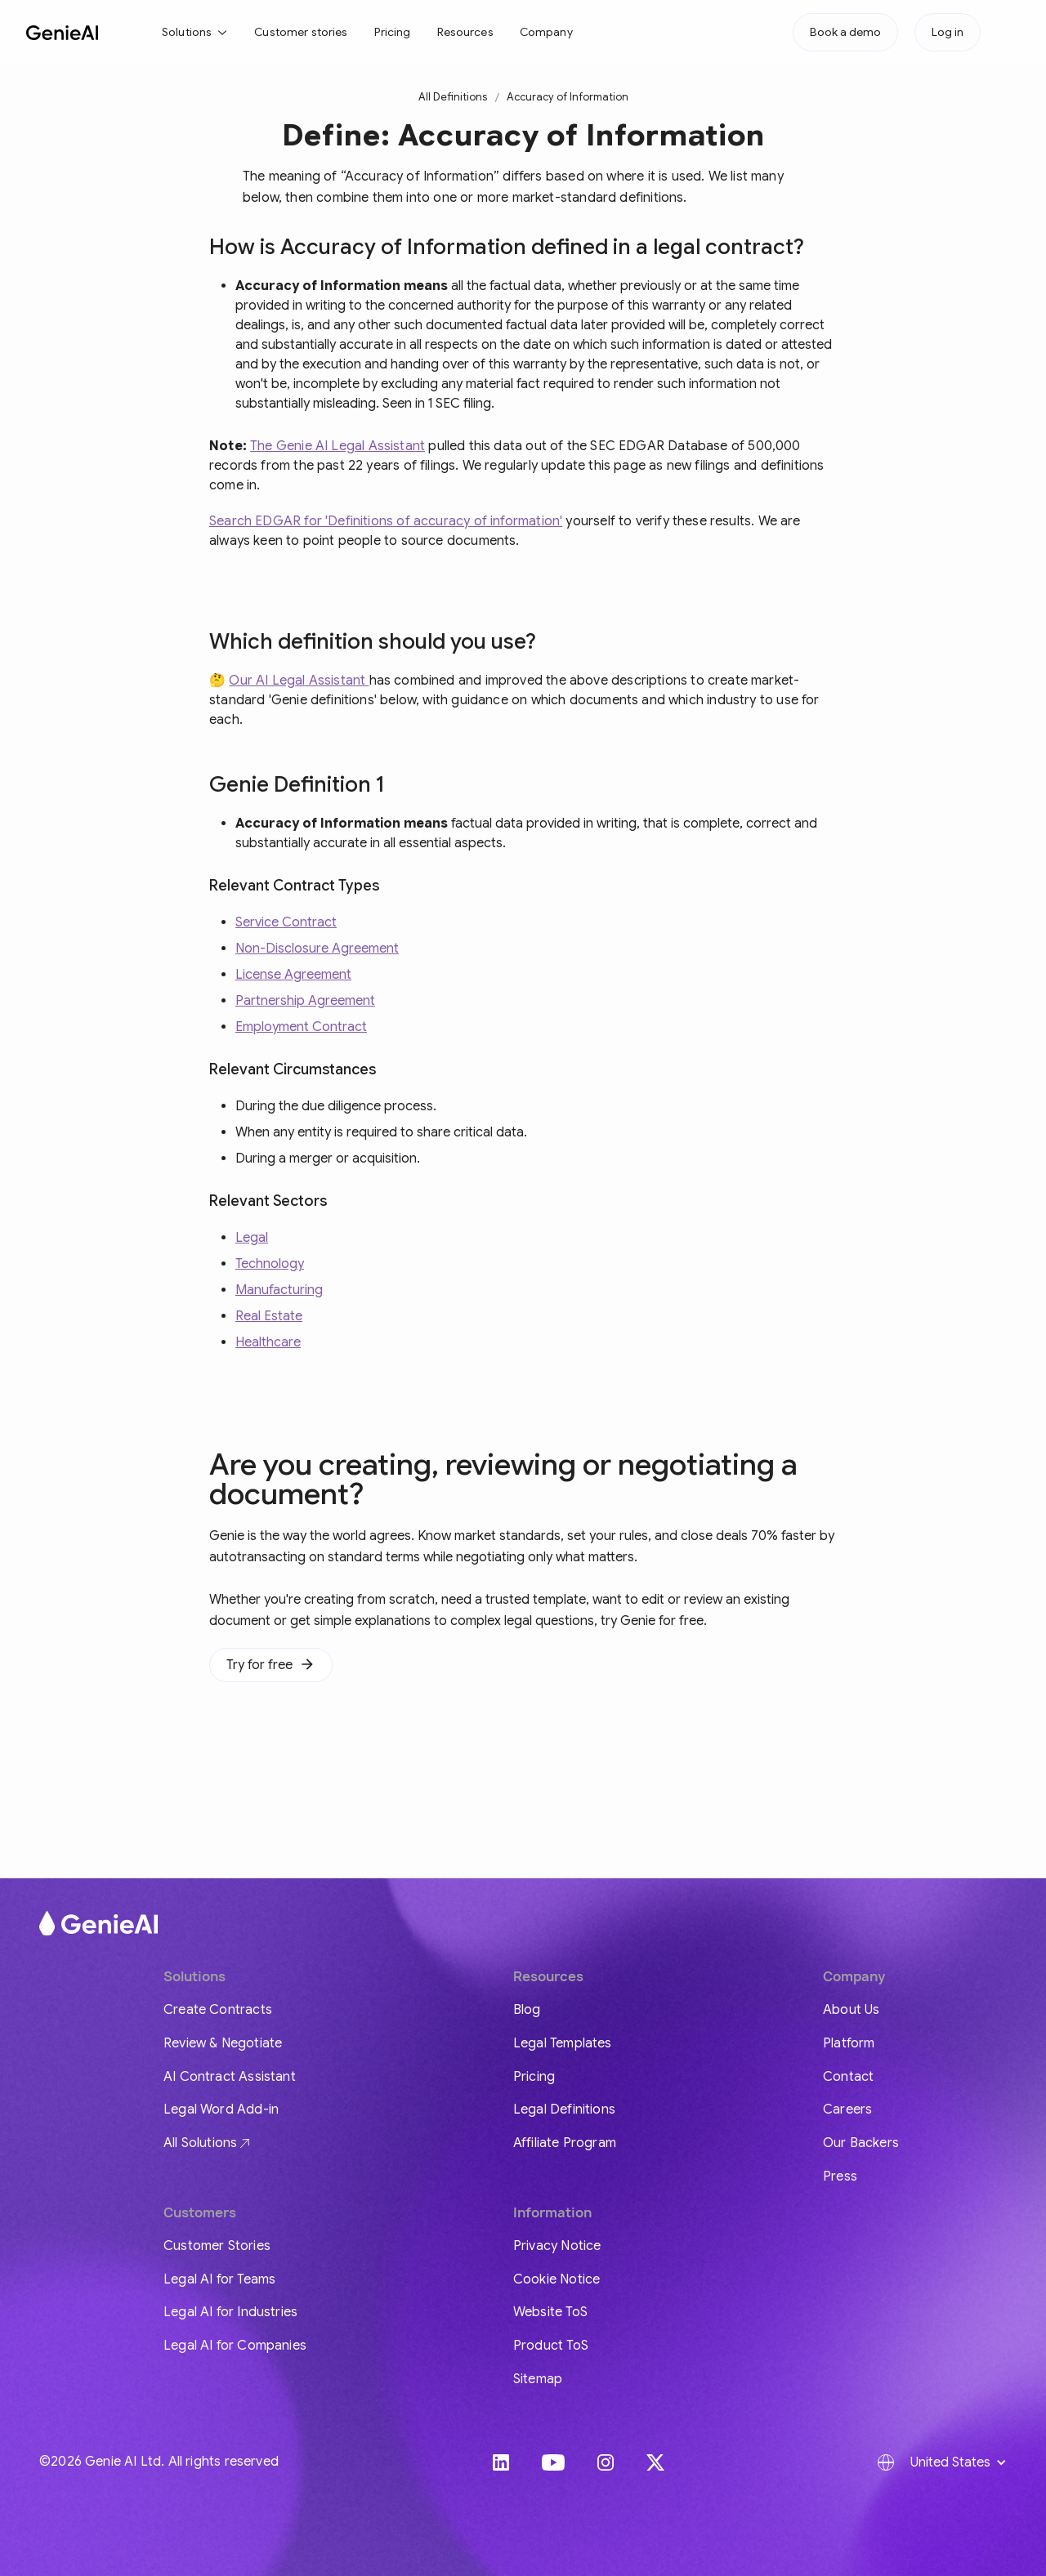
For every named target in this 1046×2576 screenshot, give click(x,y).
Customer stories (300, 32)
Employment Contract (301, 1027)
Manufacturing (279, 1290)
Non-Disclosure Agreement (317, 948)
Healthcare (268, 1342)
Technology (269, 1264)
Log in (947, 32)
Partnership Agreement (305, 1001)
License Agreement (293, 975)
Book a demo (845, 32)
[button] (195, 32)
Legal (251, 1238)
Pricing (392, 32)
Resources (465, 32)
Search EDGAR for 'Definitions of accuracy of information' (385, 521)
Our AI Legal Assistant (299, 680)
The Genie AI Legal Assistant (337, 446)
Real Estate (268, 1316)
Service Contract (286, 922)
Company (546, 32)
